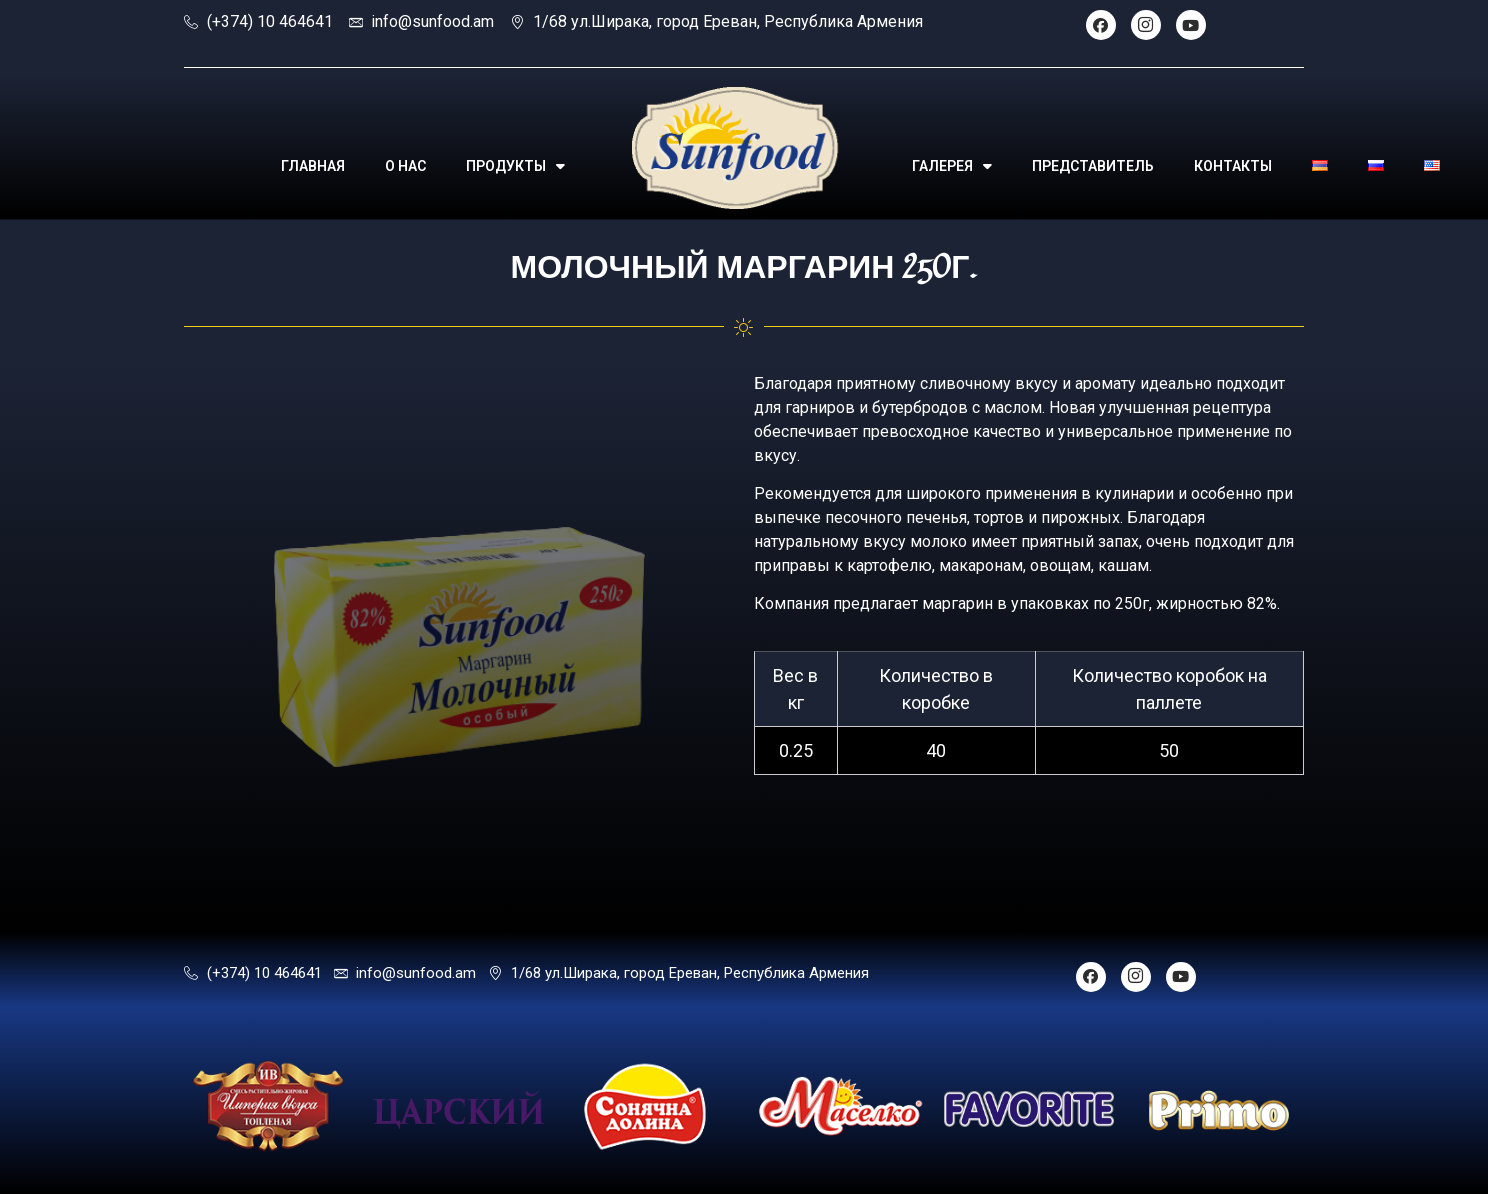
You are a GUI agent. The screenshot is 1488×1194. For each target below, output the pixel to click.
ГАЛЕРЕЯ (952, 166)
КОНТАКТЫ (1233, 166)
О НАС (405, 166)
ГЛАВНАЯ (313, 166)
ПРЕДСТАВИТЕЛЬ (1093, 166)
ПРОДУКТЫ (515, 166)
